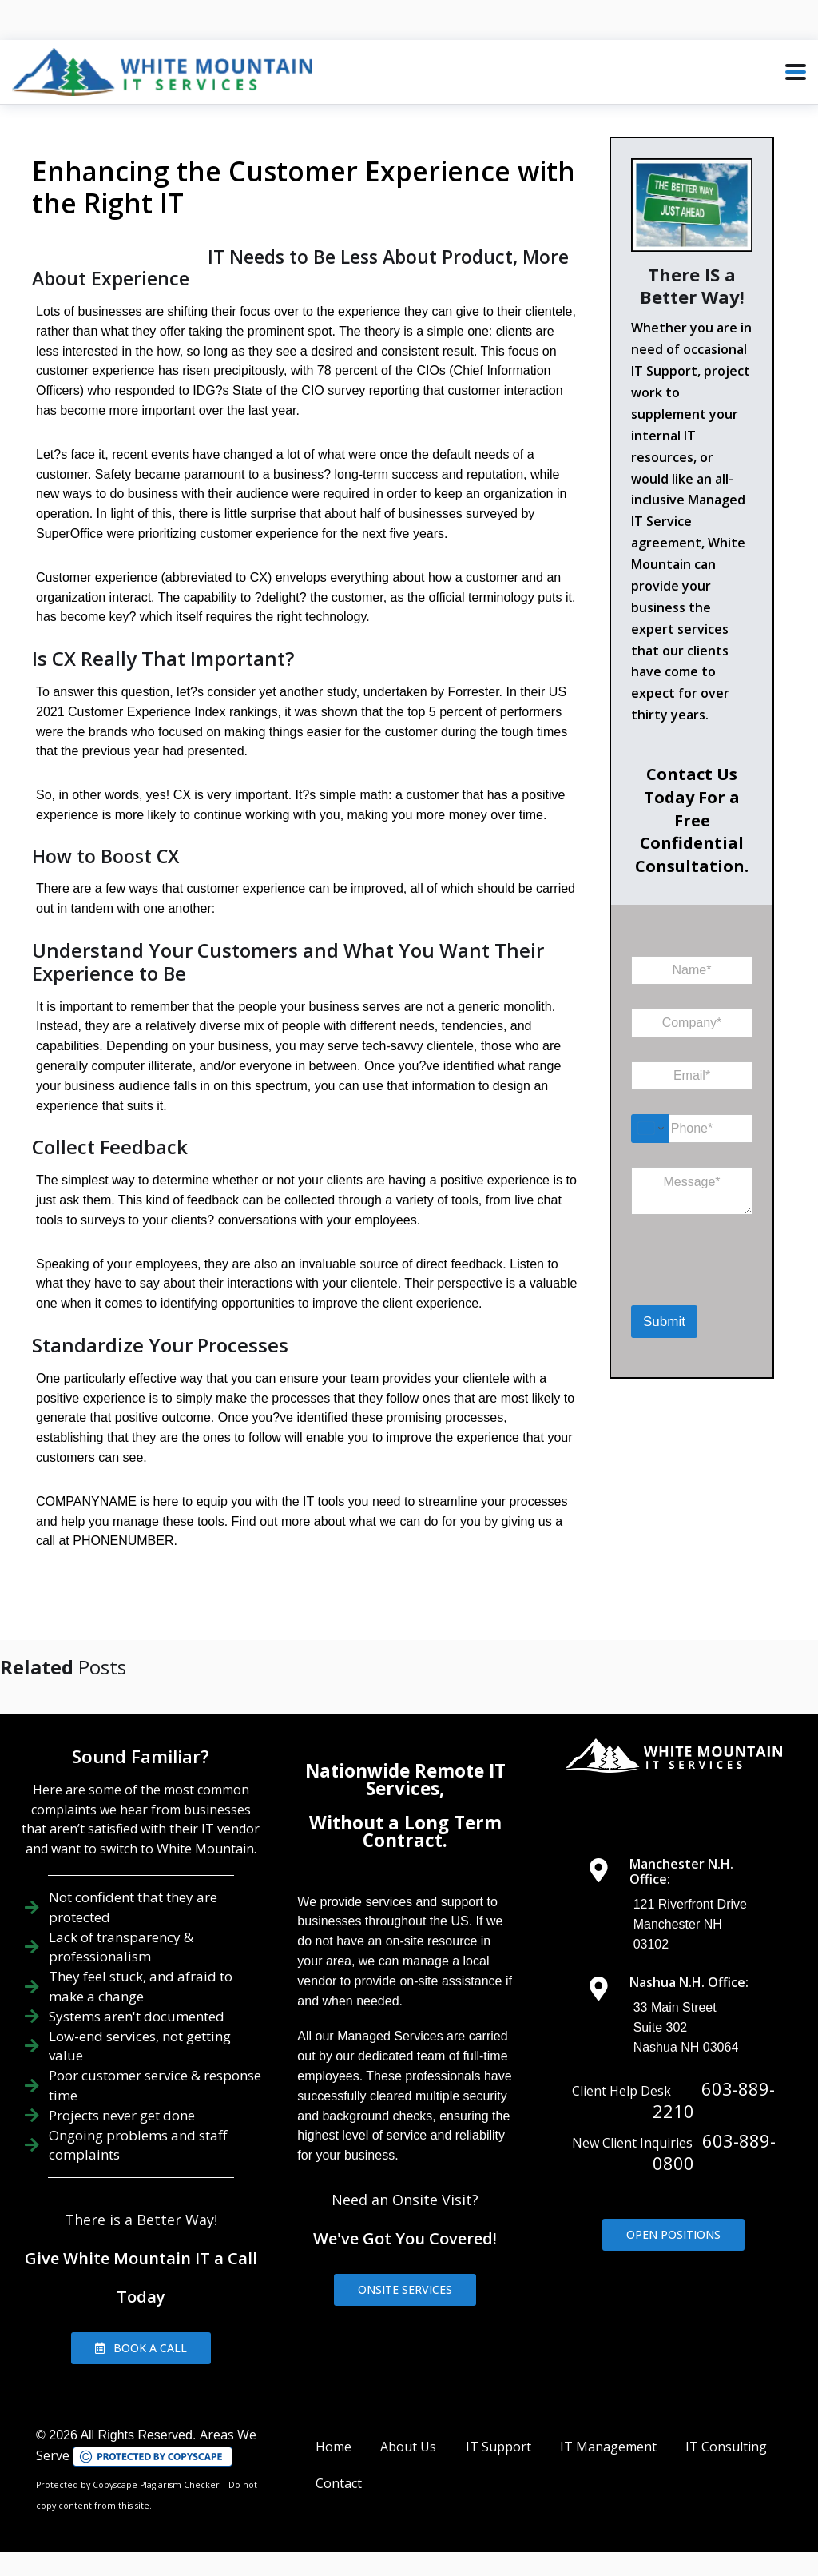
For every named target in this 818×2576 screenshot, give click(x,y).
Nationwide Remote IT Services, (405, 1779)
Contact (339, 2483)
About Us (408, 2446)
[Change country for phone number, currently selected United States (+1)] (650, 1128)
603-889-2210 (714, 2099)
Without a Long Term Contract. (405, 1831)
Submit (664, 1321)
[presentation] (713, 1283)
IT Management (608, 2446)
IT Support (498, 2446)
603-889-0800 (714, 2151)
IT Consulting (726, 2446)
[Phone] (691, 1128)
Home (333, 2446)
